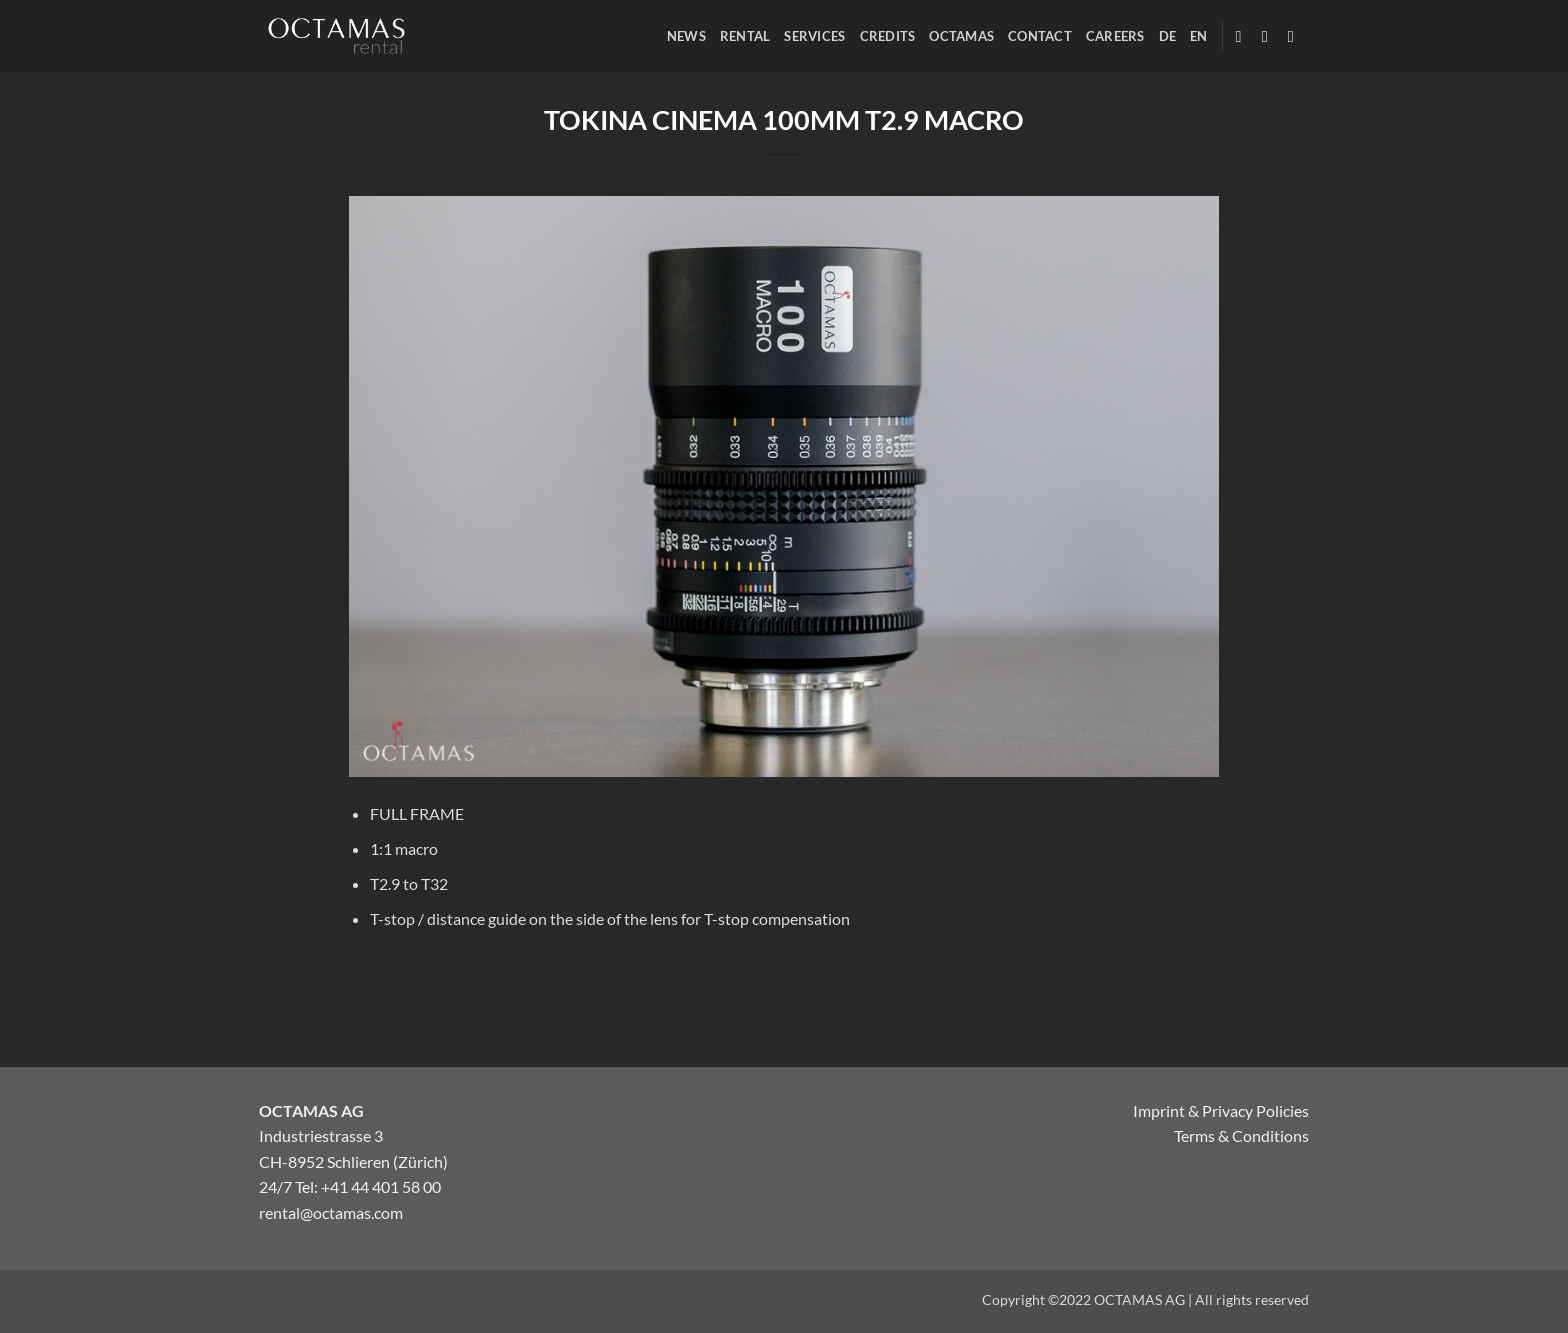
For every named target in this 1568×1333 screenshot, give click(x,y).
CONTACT (1040, 36)
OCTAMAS (961, 36)
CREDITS (888, 36)
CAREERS (1115, 36)
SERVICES (814, 36)
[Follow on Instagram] (1270, 36)
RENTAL (745, 36)
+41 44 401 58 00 (381, 1186)
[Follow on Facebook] (1244, 36)
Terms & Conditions (1241, 1135)
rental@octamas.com (331, 1212)
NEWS (686, 36)
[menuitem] (1168, 36)
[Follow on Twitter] (1296, 36)
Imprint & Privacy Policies (1221, 1110)
